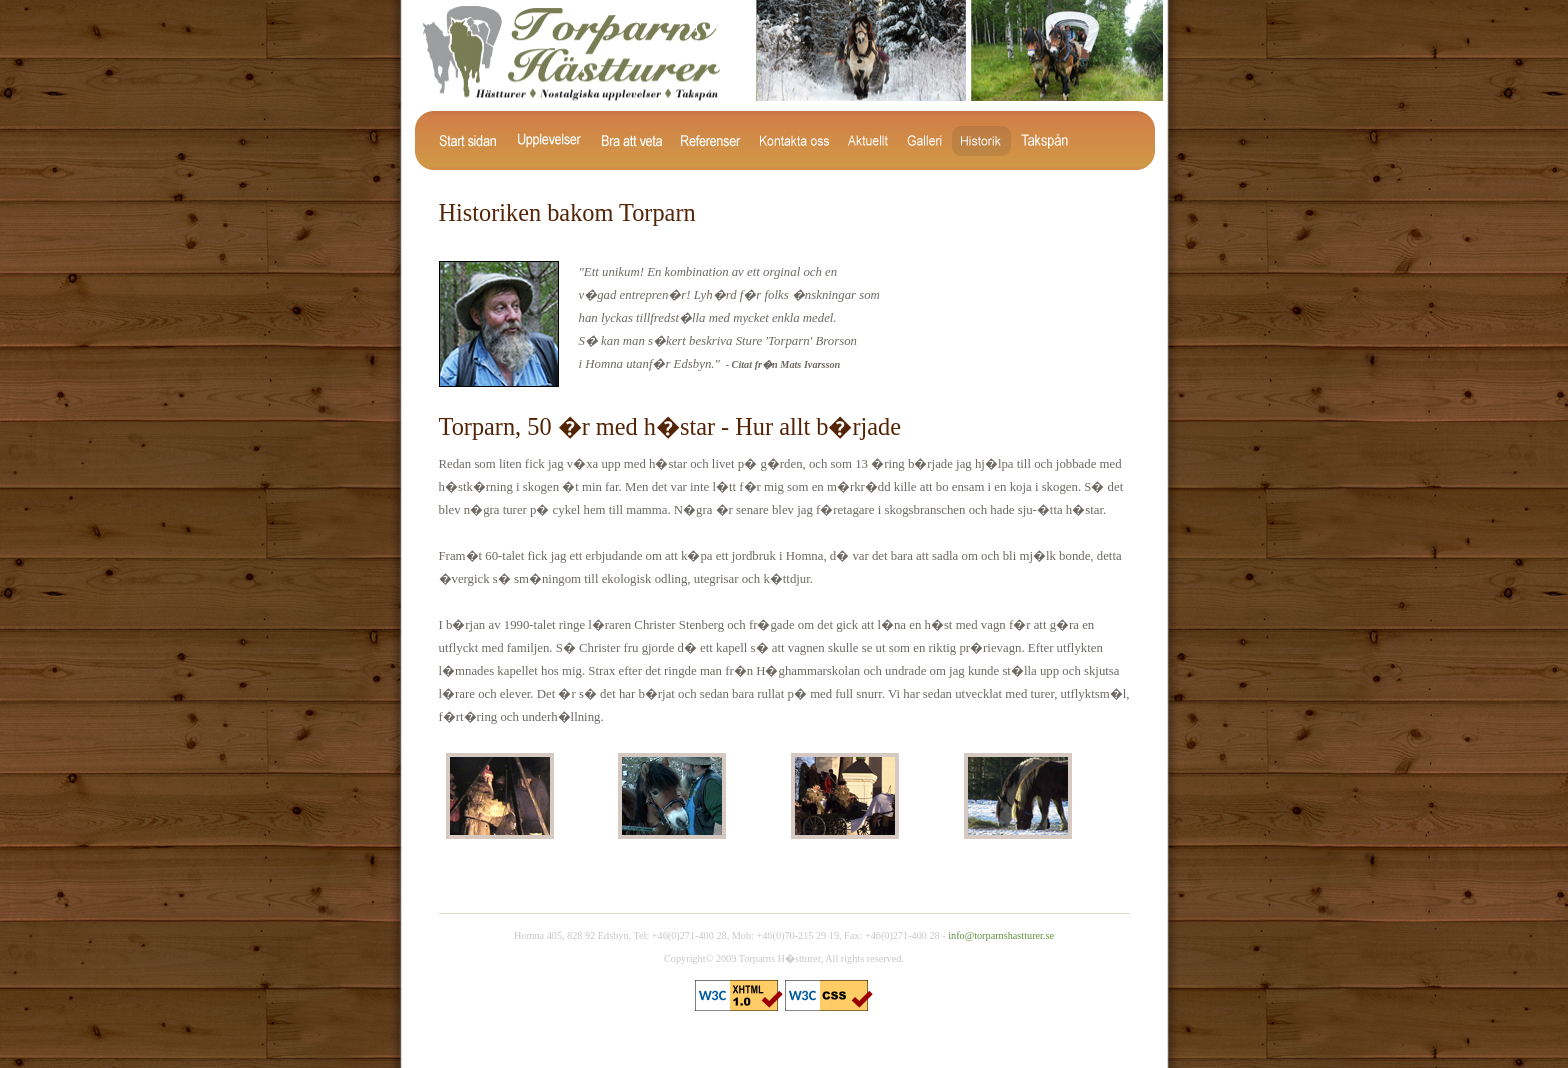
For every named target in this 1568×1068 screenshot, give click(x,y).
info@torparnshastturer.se (1001, 935)
